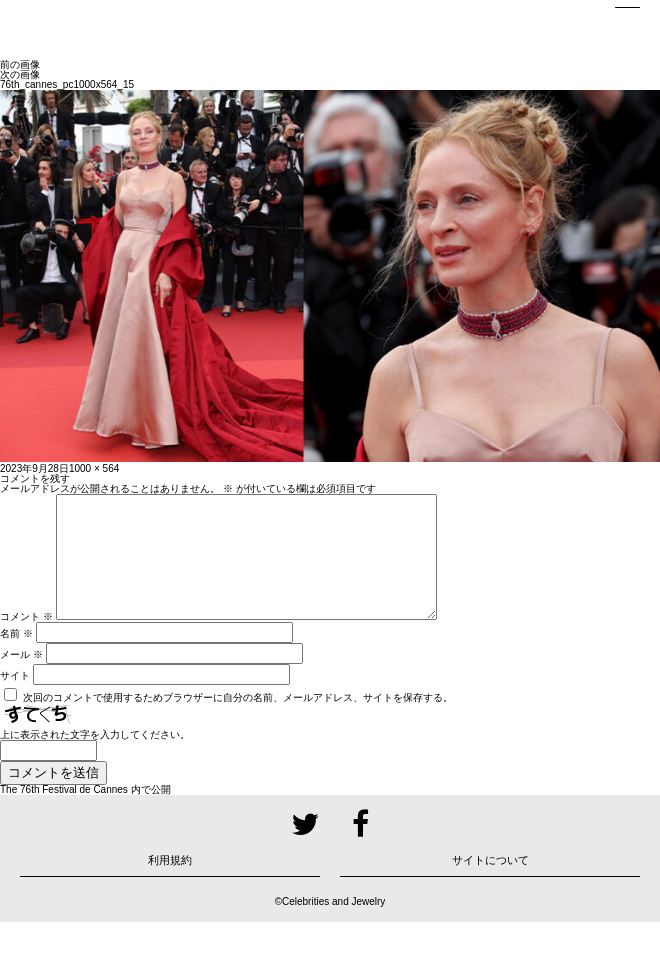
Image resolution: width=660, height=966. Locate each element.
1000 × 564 (94, 468)
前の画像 (20, 64)
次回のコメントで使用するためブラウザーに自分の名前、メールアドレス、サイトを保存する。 (238, 721)
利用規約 (170, 884)
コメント (26, 640)
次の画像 (20, 74)
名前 (16, 657)
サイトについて (490, 884)
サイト (15, 699)
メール (21, 678)
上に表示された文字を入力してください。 (95, 758)
